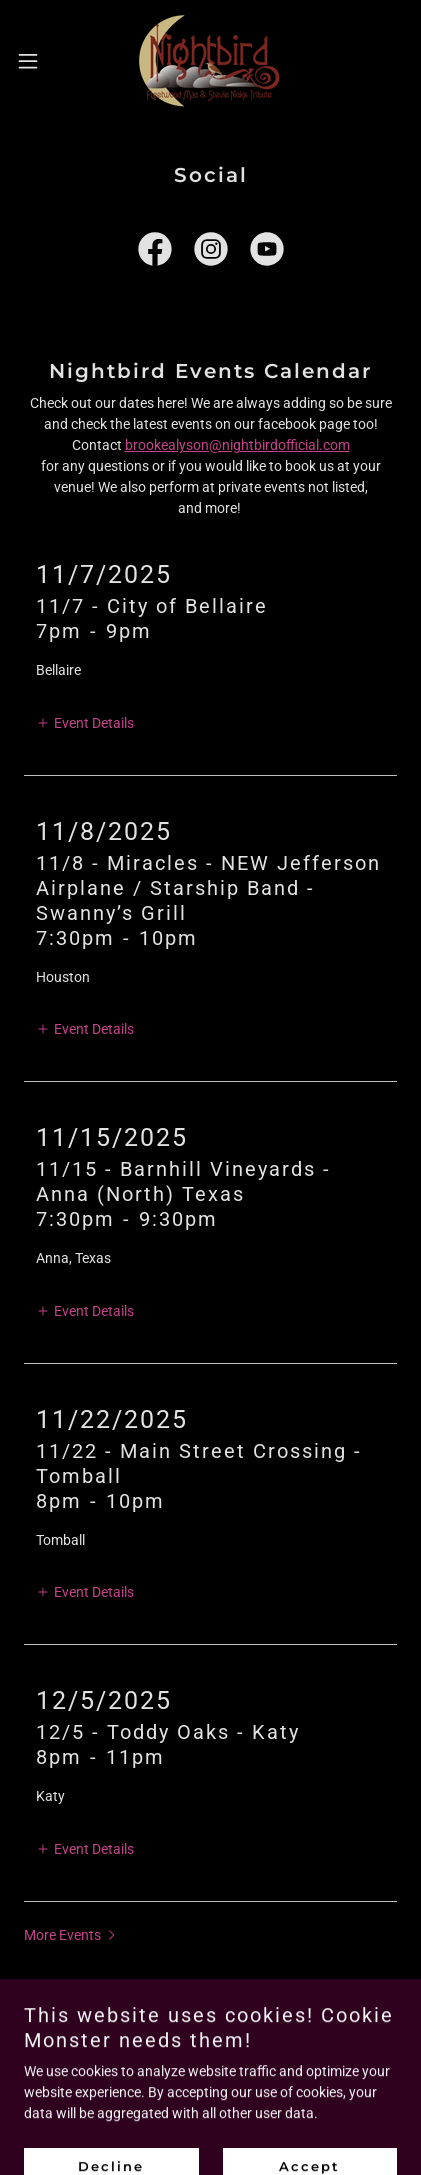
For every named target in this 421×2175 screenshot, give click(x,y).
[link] (210, 60)
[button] (38, 61)
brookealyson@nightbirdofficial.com (237, 445)
